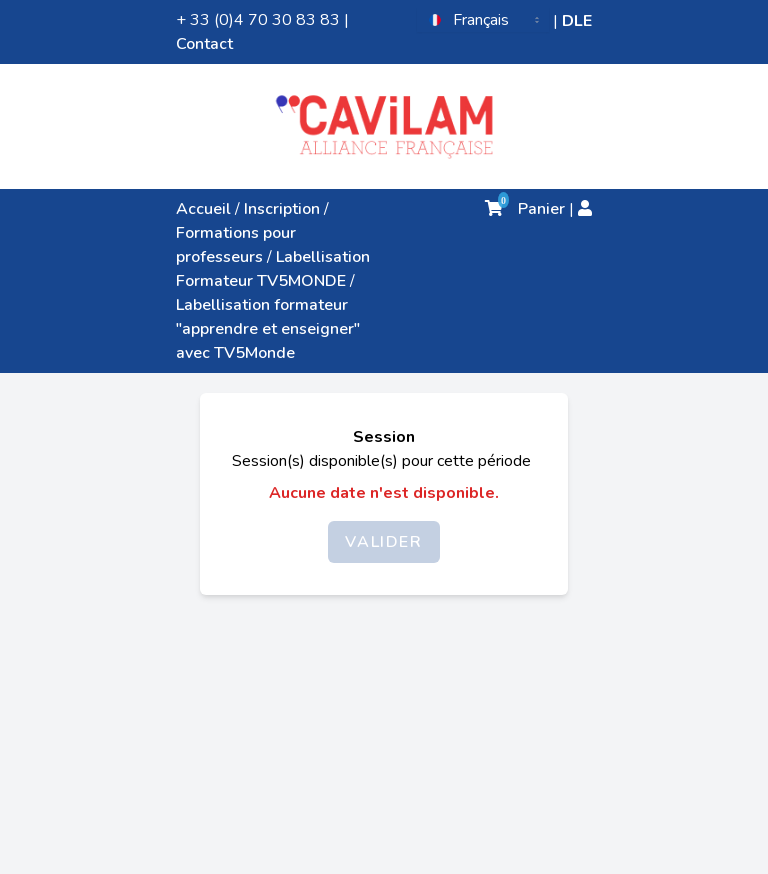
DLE (577, 21)
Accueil (203, 209)
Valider (383, 542)
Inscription (282, 209)
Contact (204, 44)
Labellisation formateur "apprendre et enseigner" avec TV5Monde (268, 329)
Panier (525, 209)
